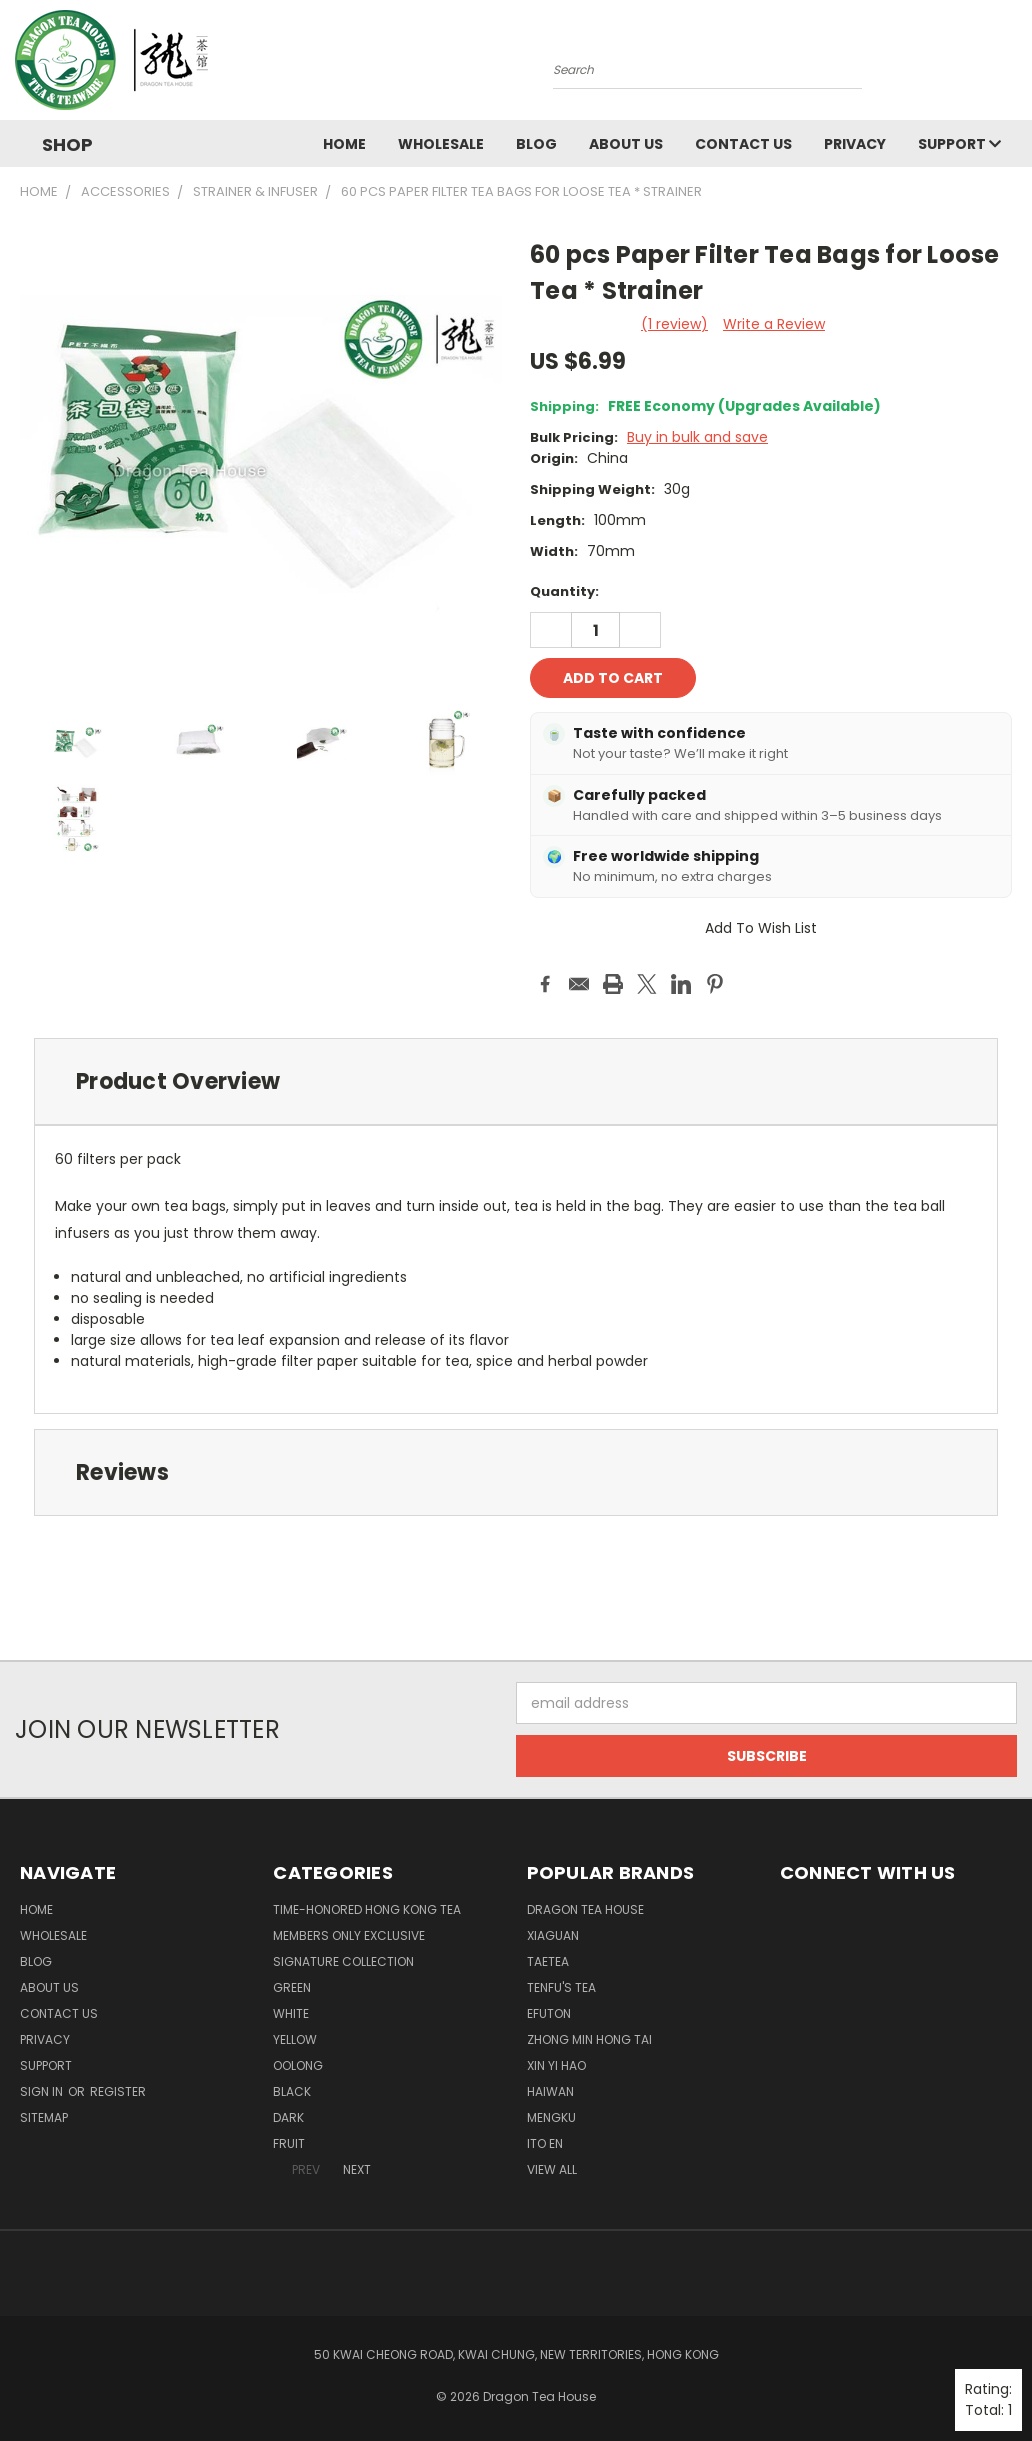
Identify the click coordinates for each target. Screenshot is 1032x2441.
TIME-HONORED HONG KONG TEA (367, 1909)
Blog (536, 144)
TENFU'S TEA (561, 1987)
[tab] (516, 1081)
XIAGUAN (553, 1935)
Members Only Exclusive (349, 1935)
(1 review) (674, 324)
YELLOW (295, 2039)
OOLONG (298, 2065)
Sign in (43, 2091)
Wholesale (441, 144)
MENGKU (551, 2117)
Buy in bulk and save (697, 437)
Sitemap (44, 2117)
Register (118, 2091)
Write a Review (774, 324)
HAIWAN (550, 2091)
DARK (288, 2117)
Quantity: (564, 591)
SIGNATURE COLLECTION (343, 1961)
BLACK (292, 2091)
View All (552, 2169)
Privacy (855, 144)
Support (959, 144)
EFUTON (549, 2013)
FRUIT (289, 2143)
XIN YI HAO (556, 2065)
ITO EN (545, 2143)
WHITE (291, 2013)
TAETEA (548, 1961)
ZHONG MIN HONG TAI (589, 2039)
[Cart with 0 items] (1012, 65)
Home (344, 144)
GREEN (292, 1987)
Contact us (743, 144)
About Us (626, 144)
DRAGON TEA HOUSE (585, 1909)
